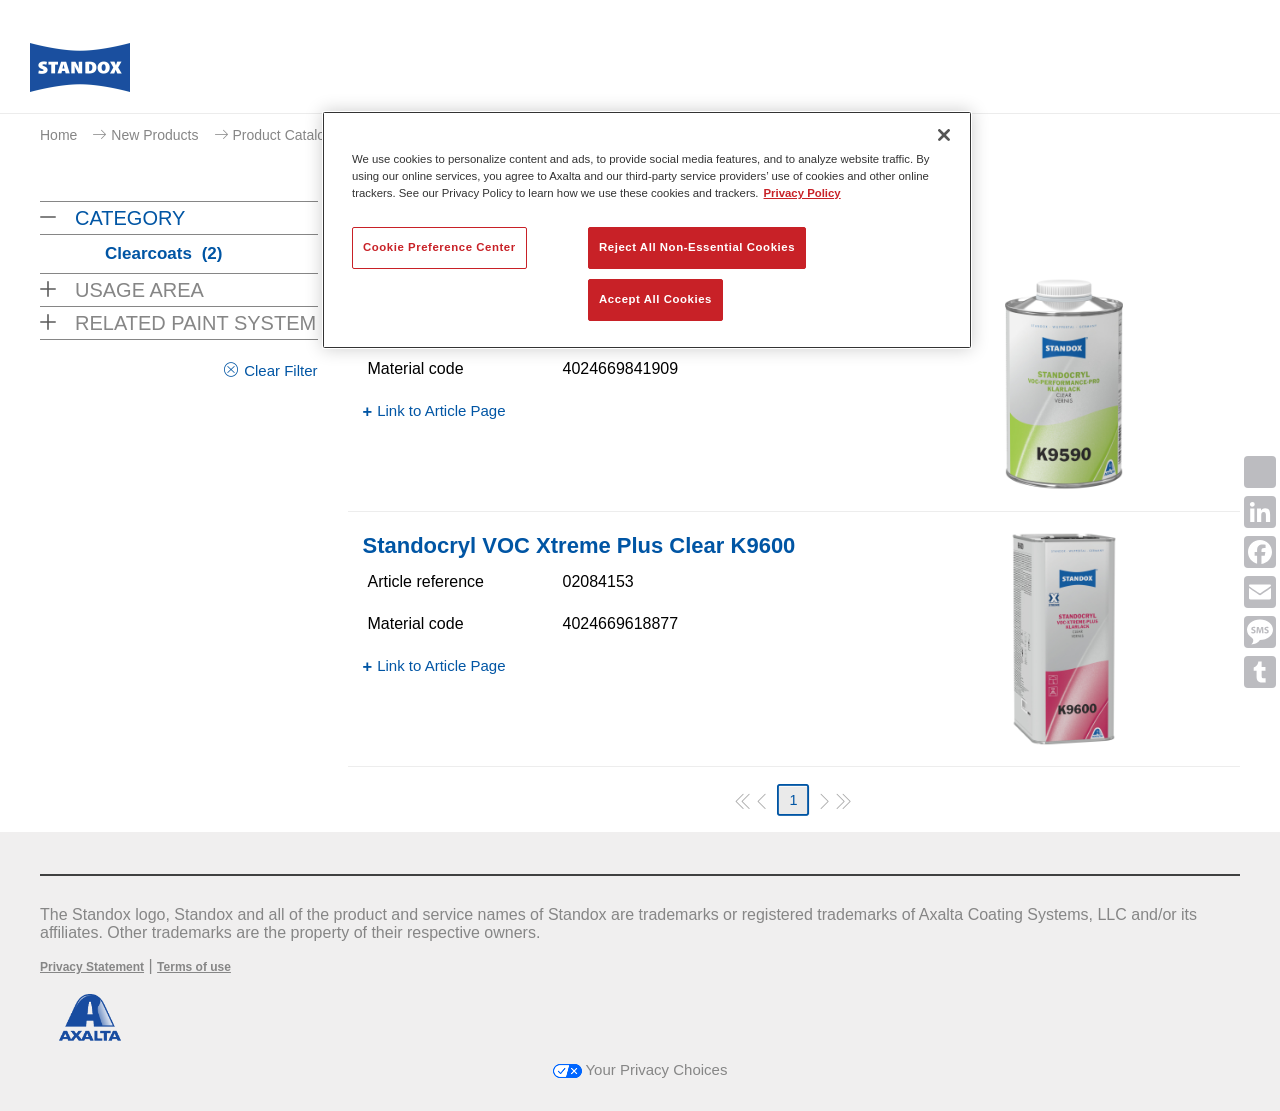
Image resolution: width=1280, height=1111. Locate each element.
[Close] (944, 135)
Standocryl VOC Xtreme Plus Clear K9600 (579, 545)
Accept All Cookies (655, 299)
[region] (647, 230)
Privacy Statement (92, 967)
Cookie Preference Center (439, 247)
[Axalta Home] (80, 73)
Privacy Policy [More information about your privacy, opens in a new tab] (802, 193)
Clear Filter (280, 370)
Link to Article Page (441, 410)
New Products (154, 135)
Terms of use (194, 967)
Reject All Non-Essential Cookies (697, 247)
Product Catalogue (291, 135)
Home (58, 135)
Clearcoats (163, 253)
